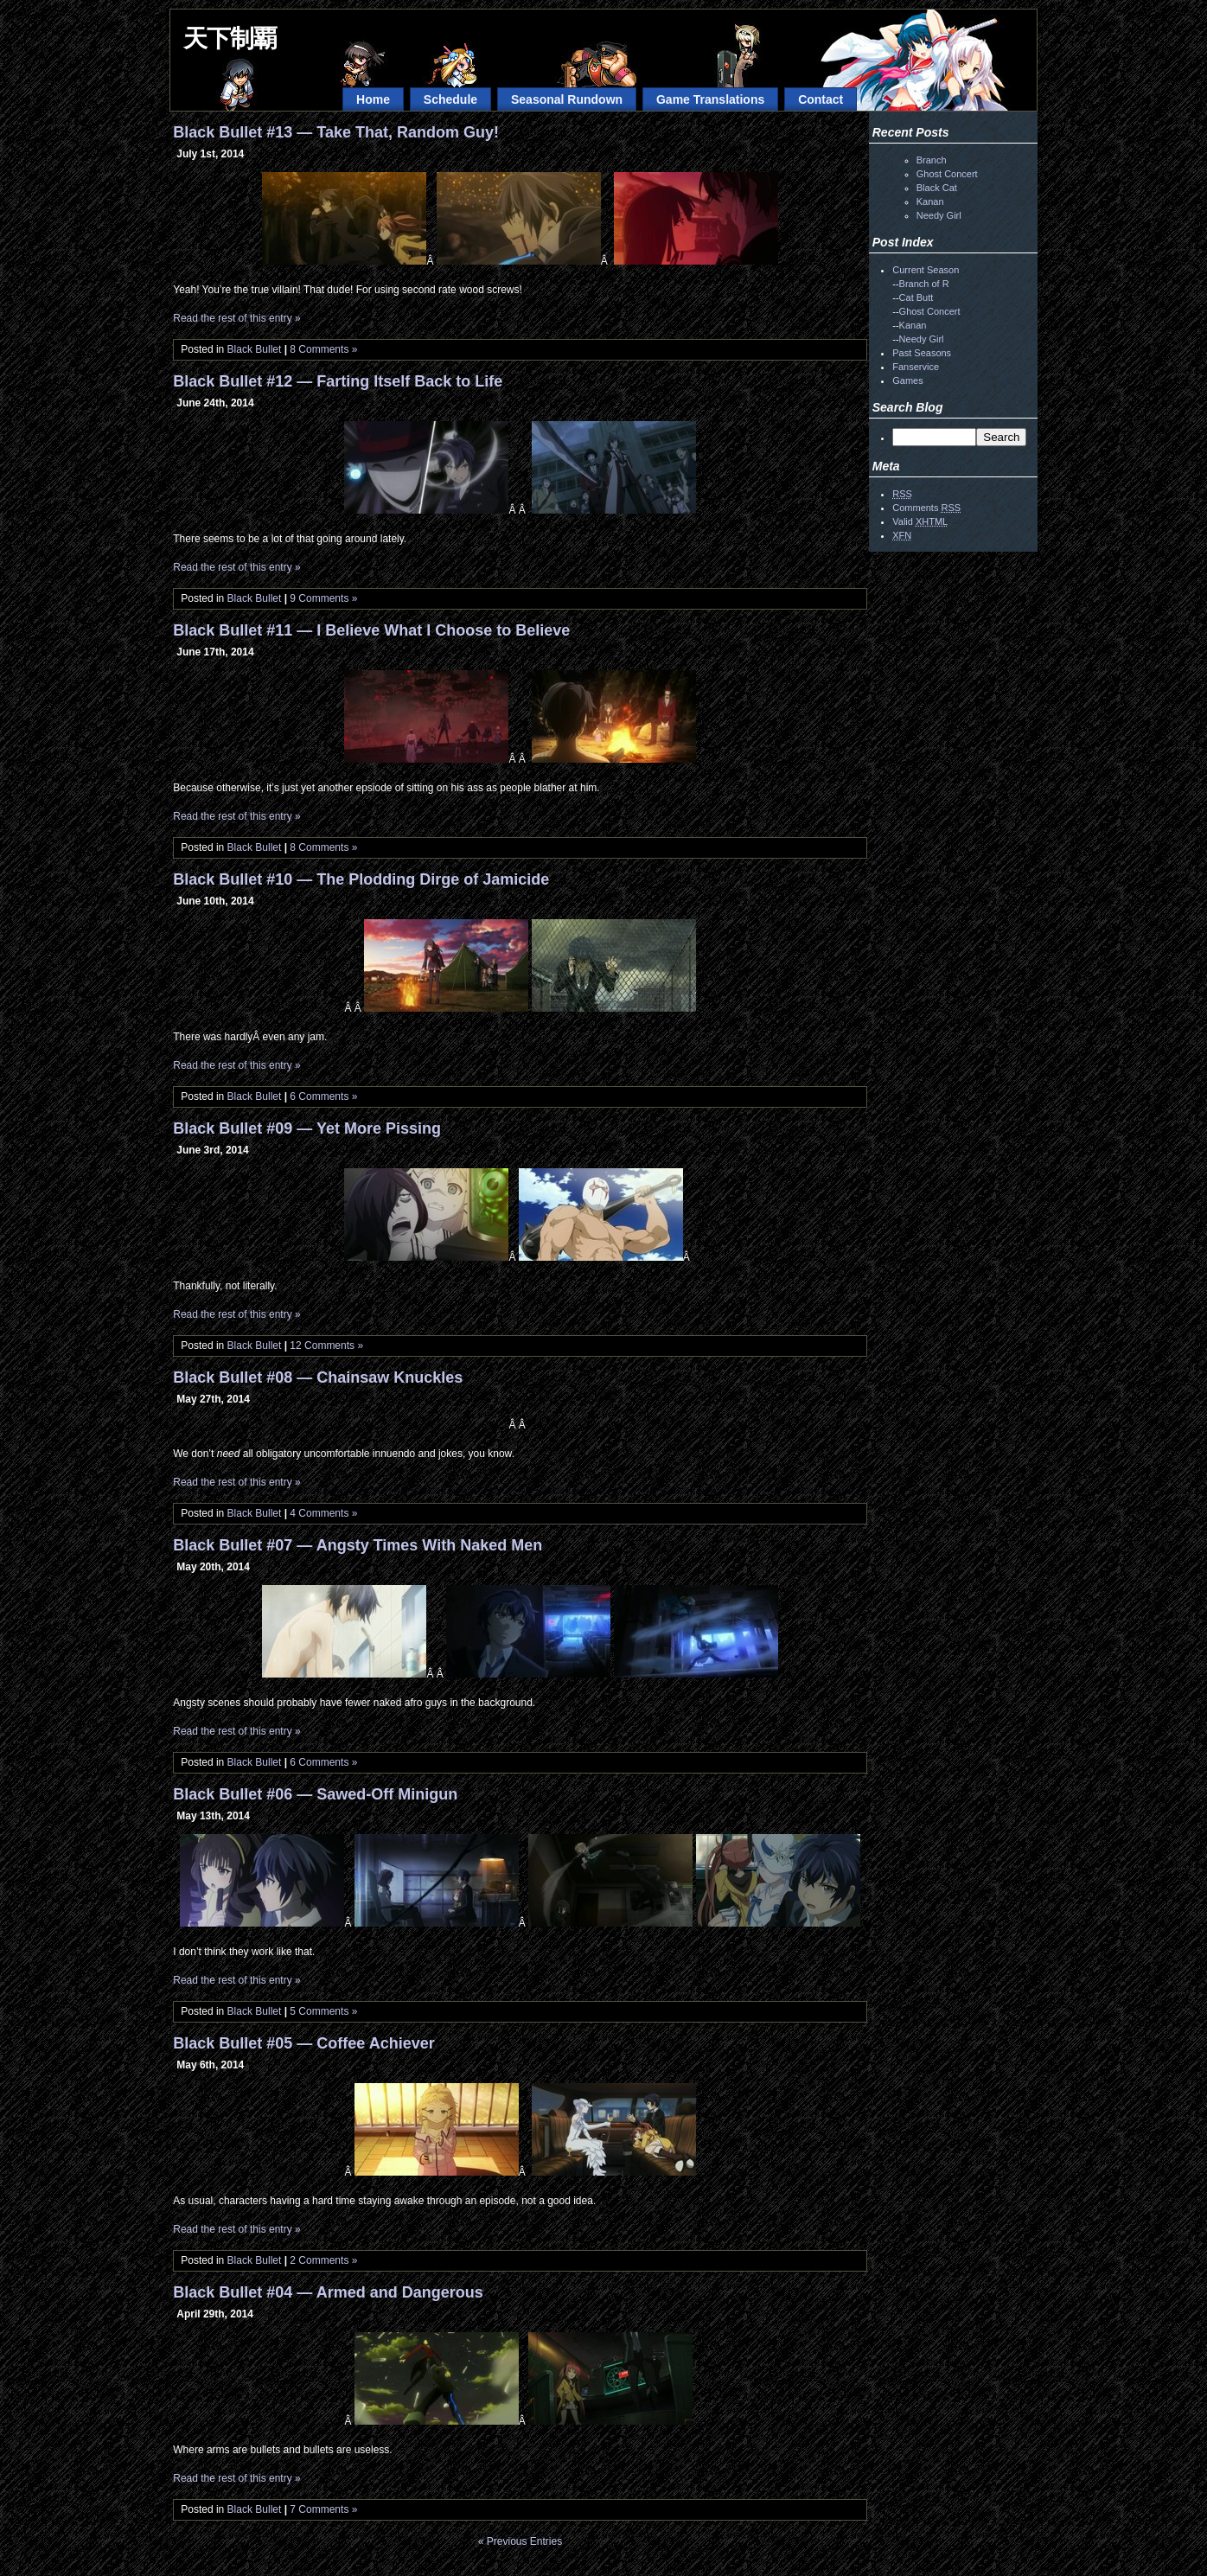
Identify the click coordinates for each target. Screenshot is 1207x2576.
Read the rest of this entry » (236, 318)
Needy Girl (938, 215)
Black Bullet (254, 349)
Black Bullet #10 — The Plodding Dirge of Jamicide (361, 879)
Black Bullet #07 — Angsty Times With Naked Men (357, 1545)
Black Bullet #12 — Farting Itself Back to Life (337, 381)
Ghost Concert (947, 174)
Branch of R (924, 283)
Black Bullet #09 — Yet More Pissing (307, 1128)
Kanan (930, 201)
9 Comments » (323, 598)
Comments (926, 507)
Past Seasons (921, 353)
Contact (820, 99)
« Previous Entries (520, 2541)
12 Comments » (326, 1345)
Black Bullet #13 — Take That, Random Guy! (336, 132)
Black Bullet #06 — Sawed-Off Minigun (315, 1794)
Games (907, 380)
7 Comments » (323, 2509)
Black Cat (936, 187)
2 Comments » (323, 2260)
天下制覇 (230, 38)
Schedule (450, 99)
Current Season (925, 270)
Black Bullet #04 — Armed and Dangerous (327, 2292)
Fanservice (915, 366)
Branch (931, 160)
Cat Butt (916, 297)
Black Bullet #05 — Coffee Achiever (303, 2043)
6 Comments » (323, 1096)
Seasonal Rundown (567, 99)
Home (373, 99)
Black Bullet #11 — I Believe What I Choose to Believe (371, 630)
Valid (920, 521)
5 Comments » (323, 2011)
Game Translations (710, 99)
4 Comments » (323, 1513)
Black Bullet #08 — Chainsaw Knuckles (318, 1377)
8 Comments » (323, 349)
